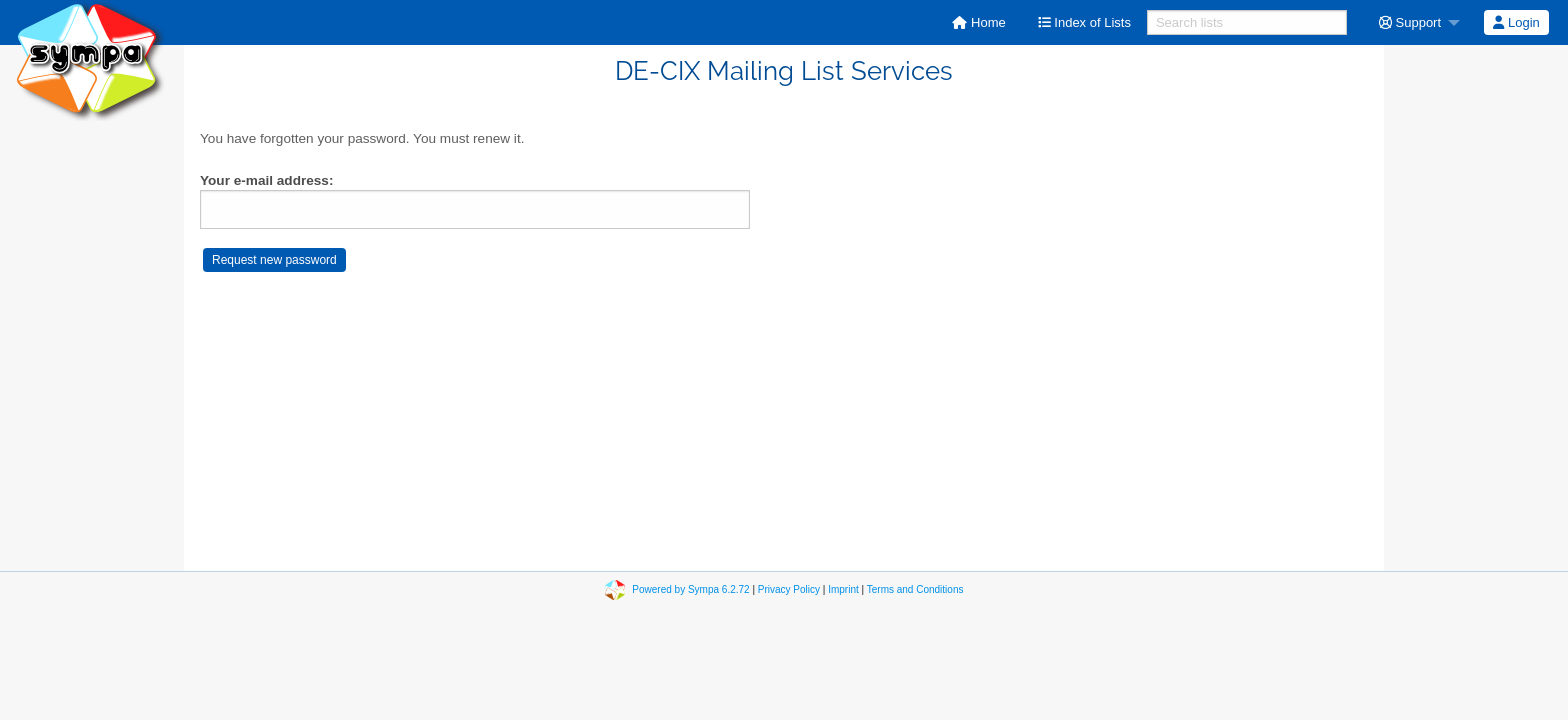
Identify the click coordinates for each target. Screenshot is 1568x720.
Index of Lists (1084, 22)
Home (978, 22)
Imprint (843, 589)
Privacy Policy (789, 589)
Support (1410, 22)
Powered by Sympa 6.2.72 (690, 589)
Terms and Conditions (915, 589)
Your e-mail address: (266, 180)
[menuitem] (978, 22)
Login (1516, 22)
